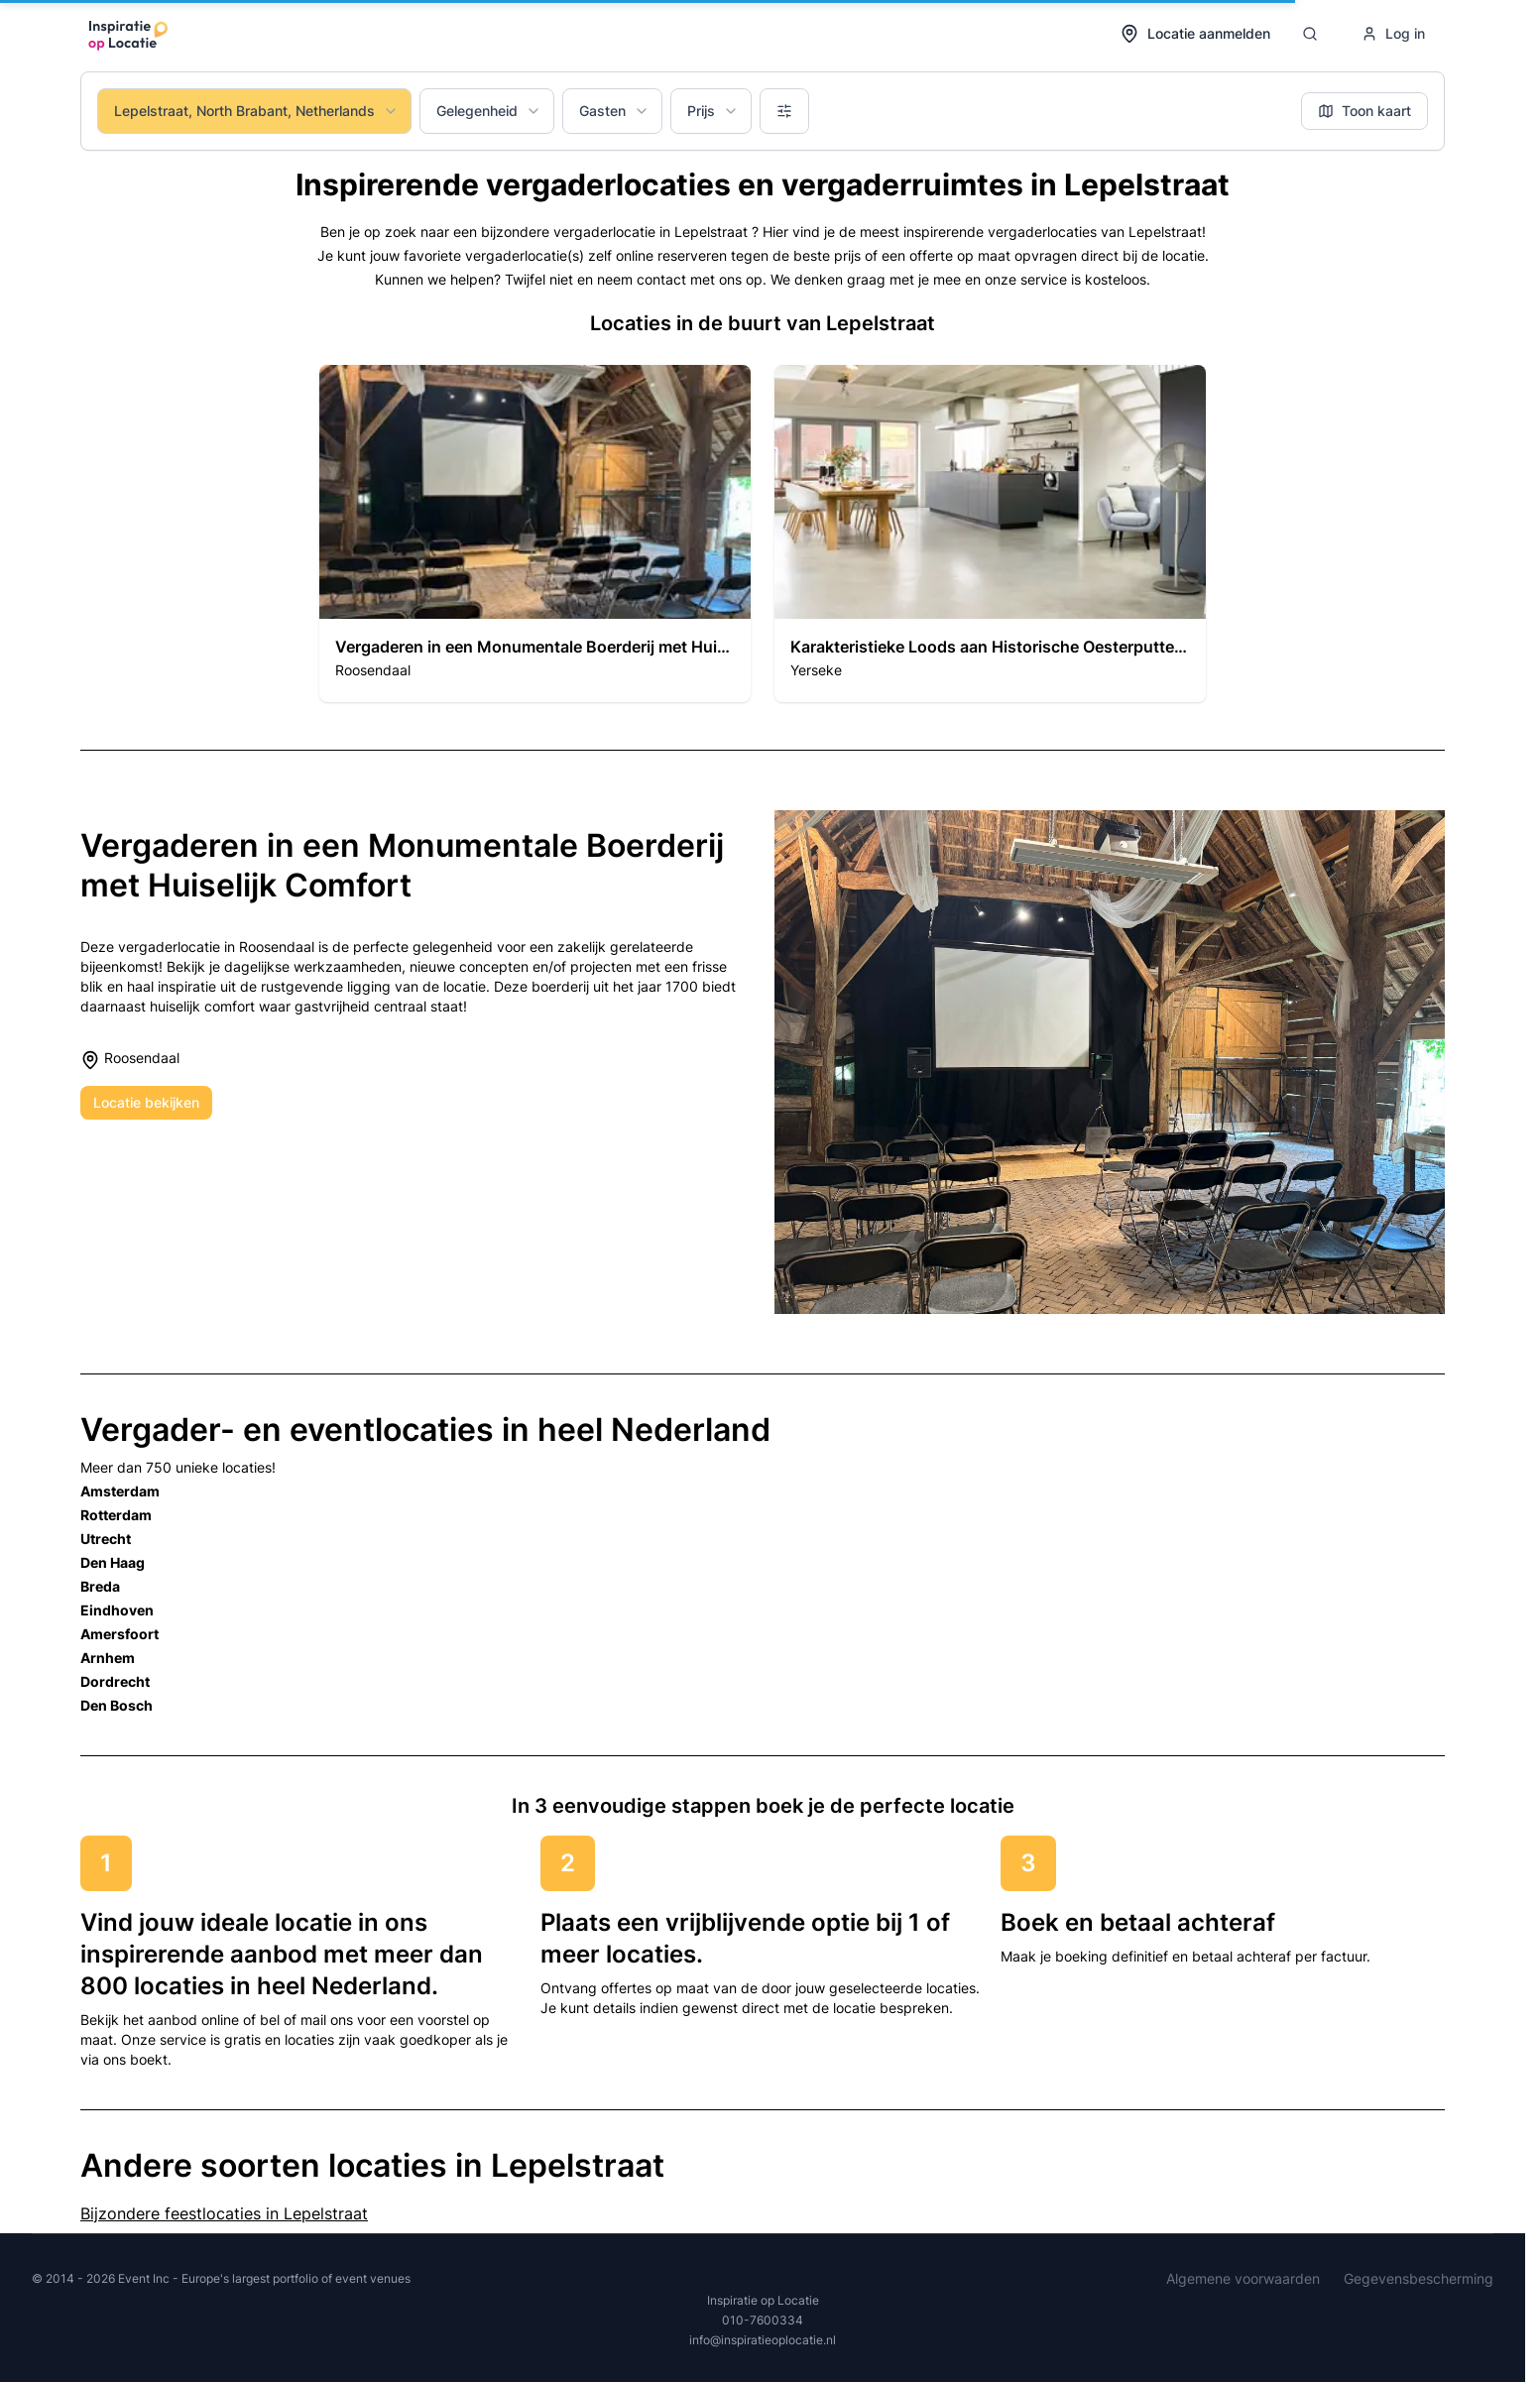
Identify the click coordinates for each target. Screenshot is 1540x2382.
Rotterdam (116, 1514)
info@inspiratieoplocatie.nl (762, 2339)
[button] (535, 533)
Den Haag (112, 1562)
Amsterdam (120, 1491)
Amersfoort (119, 1633)
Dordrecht (115, 1681)
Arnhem (107, 1657)
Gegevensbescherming (1418, 2278)
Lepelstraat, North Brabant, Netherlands (256, 110)
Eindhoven (117, 1610)
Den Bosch (116, 1705)
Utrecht (105, 1538)
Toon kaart (1364, 110)
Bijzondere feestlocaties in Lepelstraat (224, 2213)
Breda (100, 1586)
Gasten (614, 110)
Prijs (713, 110)
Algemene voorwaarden (1243, 2278)
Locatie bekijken (146, 1102)
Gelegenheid (488, 110)
